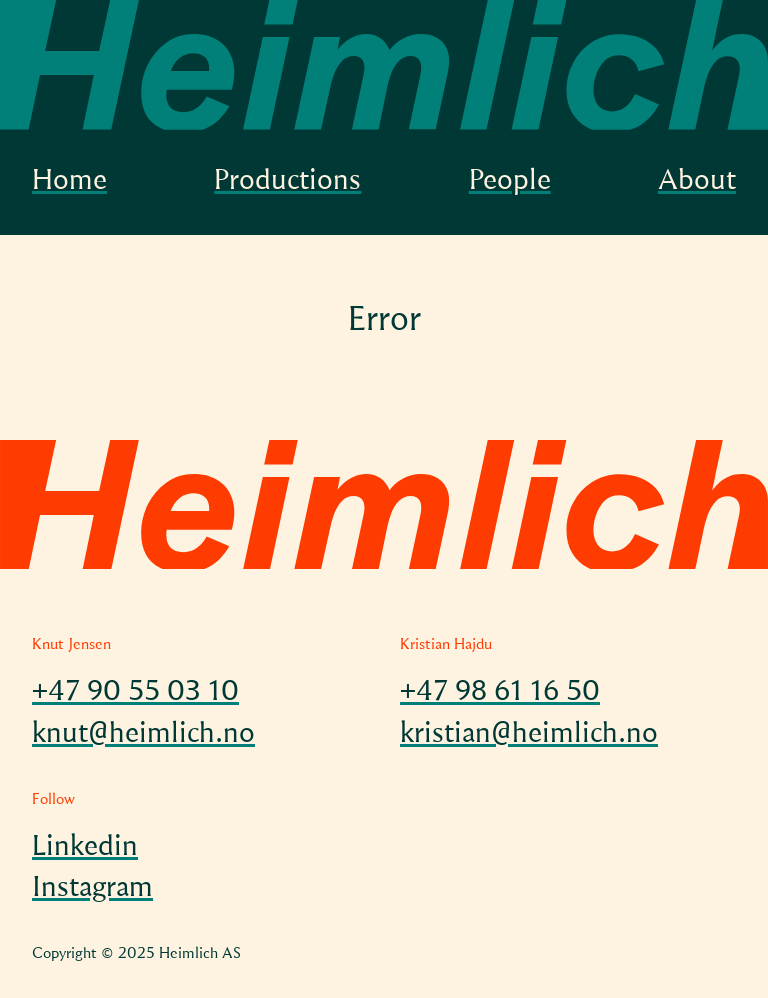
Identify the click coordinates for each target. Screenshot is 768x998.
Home (69, 182)
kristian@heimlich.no (529, 735)
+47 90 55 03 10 (135, 693)
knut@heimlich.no (143, 735)
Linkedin (85, 848)
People (510, 182)
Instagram (92, 889)
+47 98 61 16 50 (500, 693)
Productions (287, 182)
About (697, 182)
